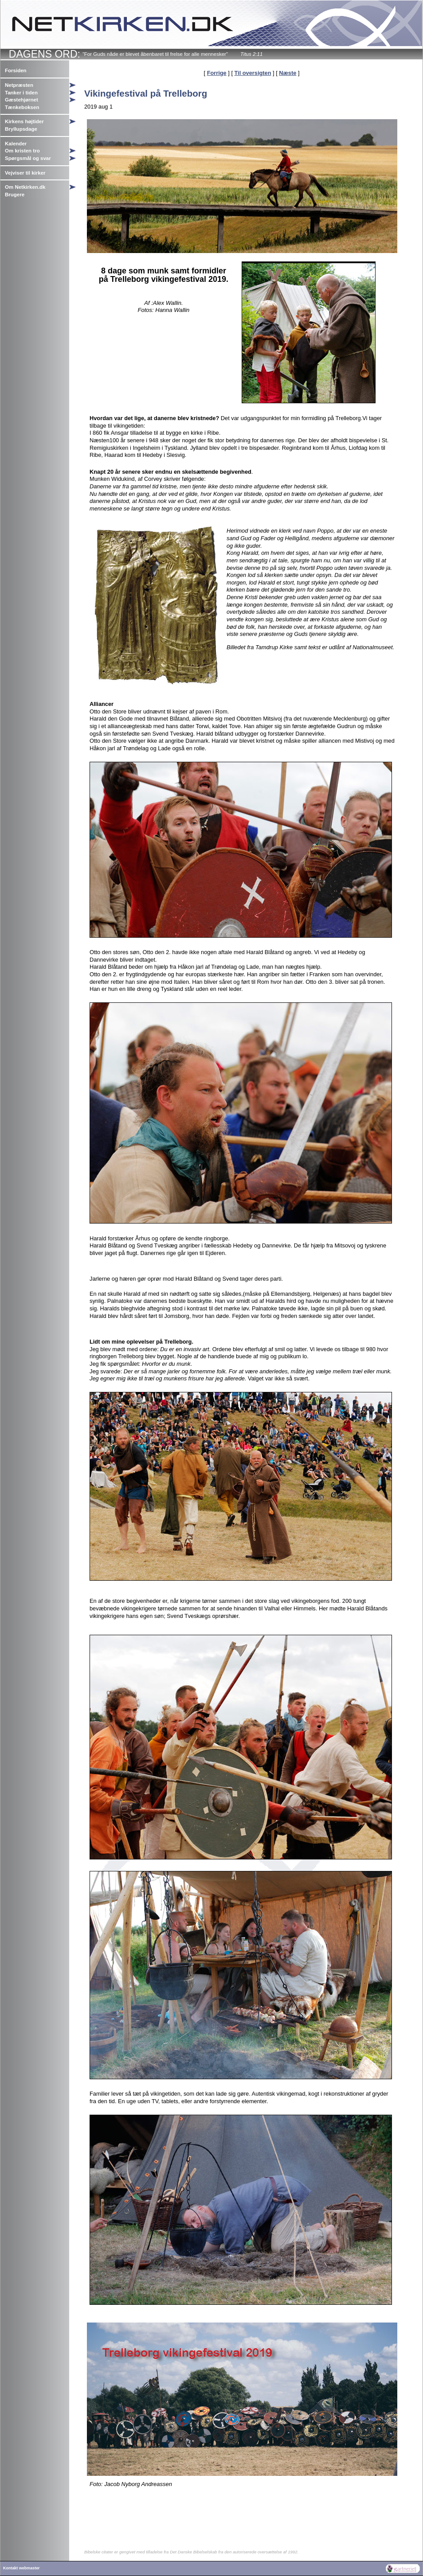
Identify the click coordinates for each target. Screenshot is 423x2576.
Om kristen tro (22, 150)
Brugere (14, 194)
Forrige (217, 73)
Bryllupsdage (21, 129)
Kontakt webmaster (21, 2568)
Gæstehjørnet (21, 99)
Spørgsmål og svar (28, 158)
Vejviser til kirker (25, 172)
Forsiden (16, 70)
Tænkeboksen (22, 107)
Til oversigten (253, 73)
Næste (287, 73)
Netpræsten (19, 85)
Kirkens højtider (24, 121)
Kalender (16, 143)
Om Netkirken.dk (25, 187)
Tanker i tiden (21, 92)
